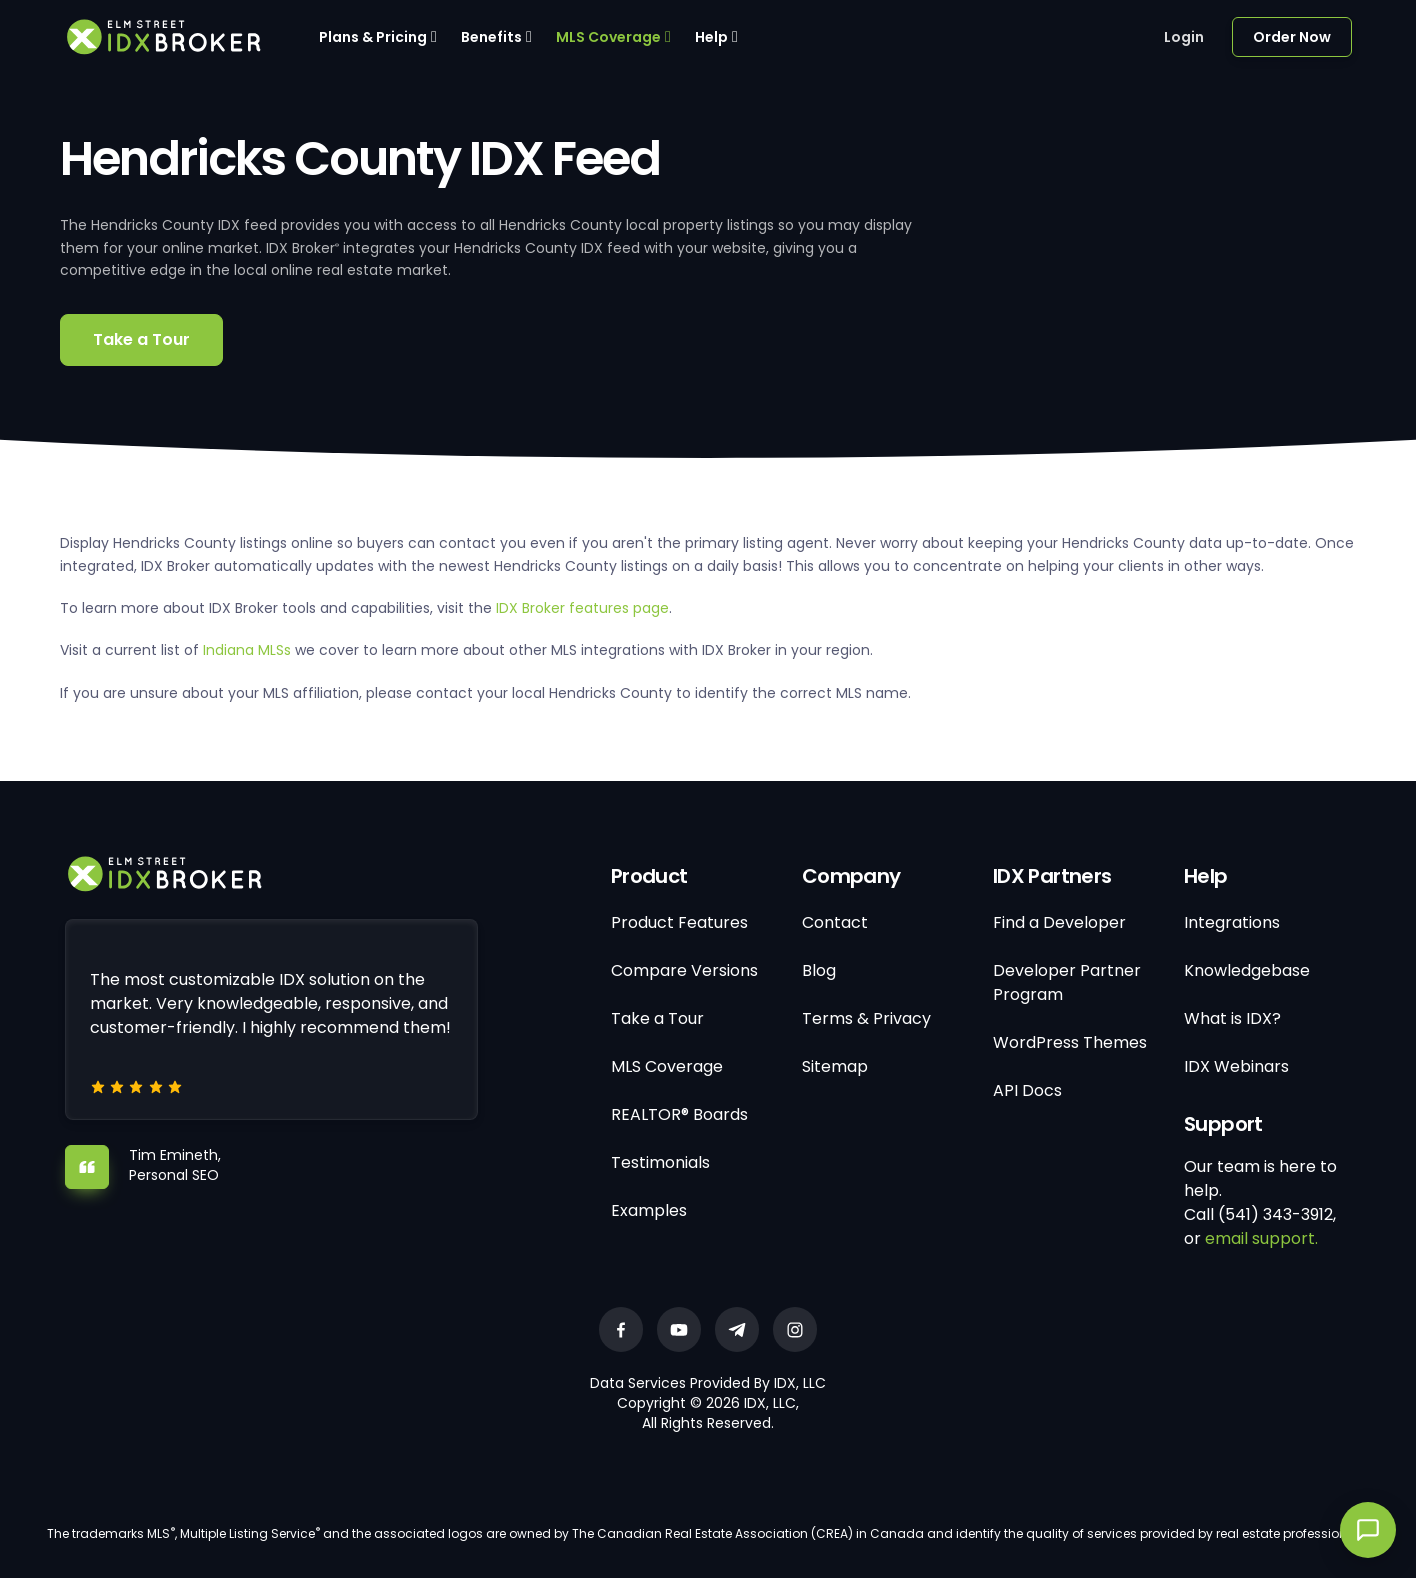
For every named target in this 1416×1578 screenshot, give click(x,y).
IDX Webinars (1236, 1066)
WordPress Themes (1070, 1042)
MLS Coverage (608, 37)
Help (711, 37)
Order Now (1292, 37)
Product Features (679, 922)
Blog (819, 970)
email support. (1261, 1238)
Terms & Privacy (866, 1018)
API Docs (1027, 1090)
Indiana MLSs (247, 650)
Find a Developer (1059, 922)
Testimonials (660, 1162)
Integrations (1232, 922)
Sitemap (835, 1066)
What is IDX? (1232, 1018)
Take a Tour (141, 339)
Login (1184, 37)
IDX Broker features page (582, 608)
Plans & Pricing (373, 37)
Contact (835, 922)
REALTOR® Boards (679, 1114)
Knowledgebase (1247, 970)
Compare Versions (684, 970)
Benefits (491, 37)
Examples (649, 1210)
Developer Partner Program (1067, 982)
